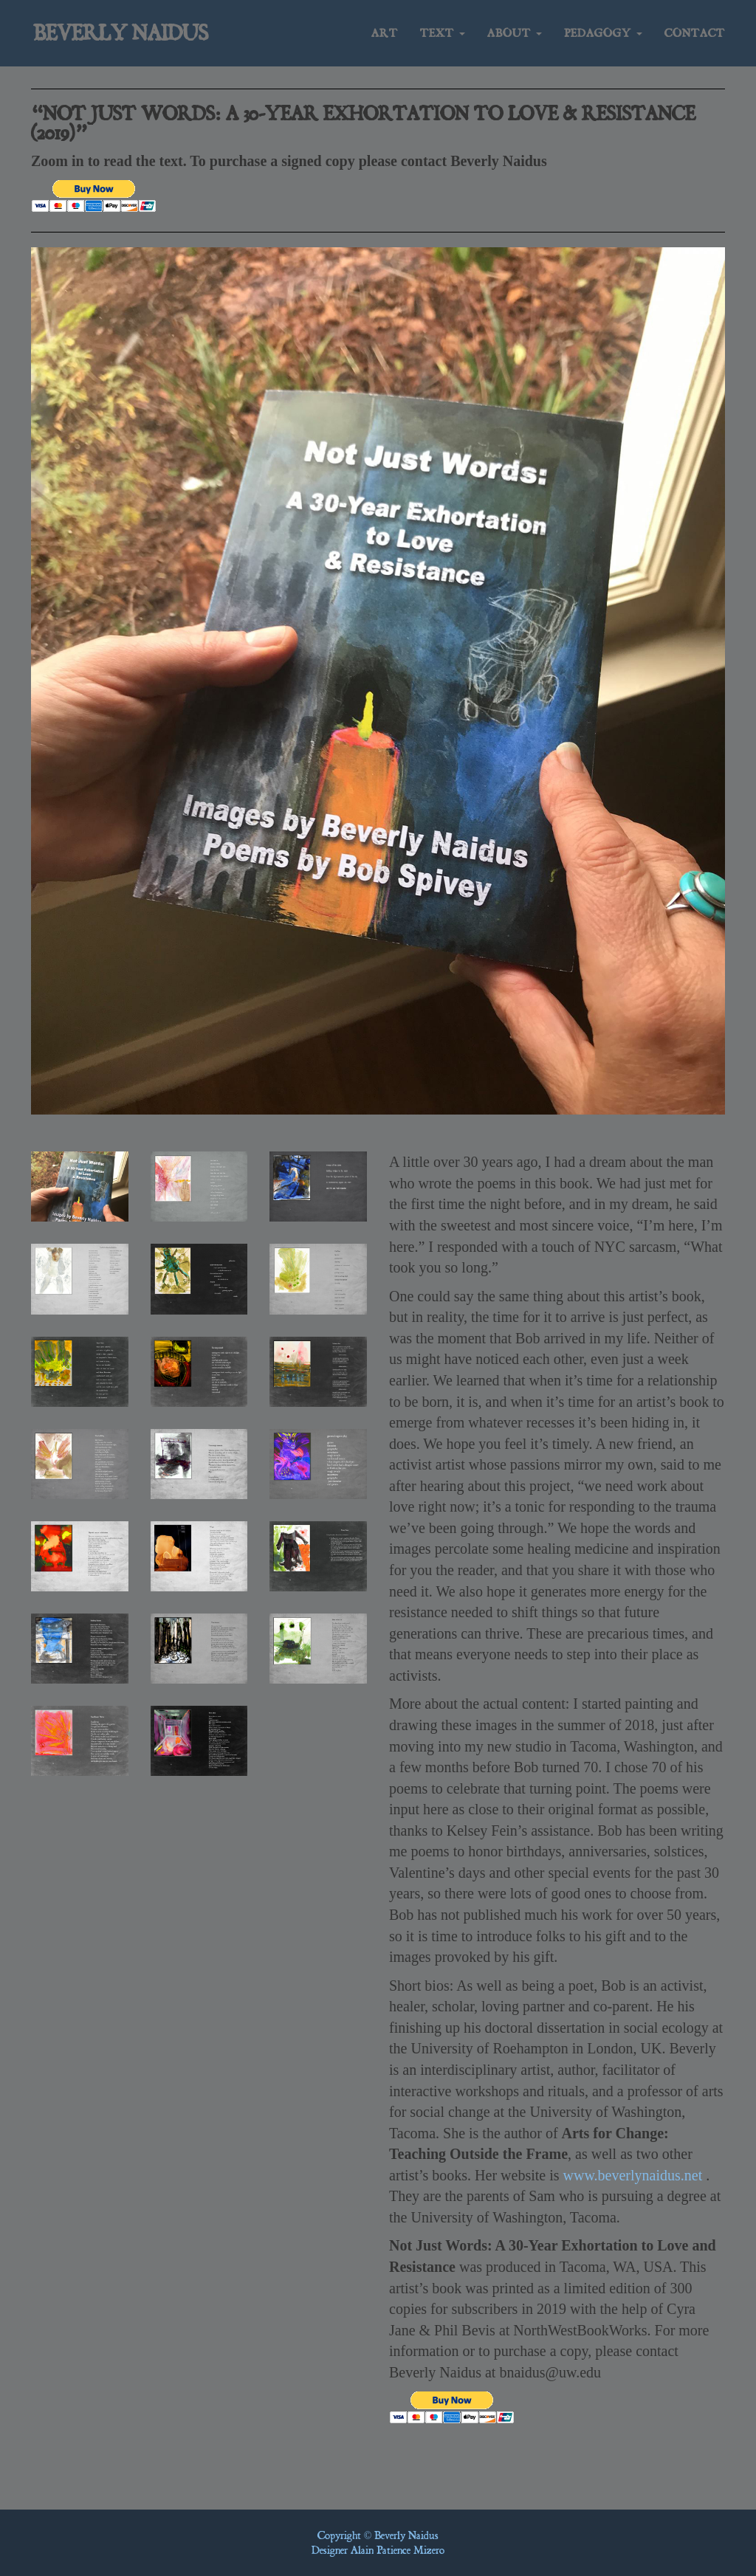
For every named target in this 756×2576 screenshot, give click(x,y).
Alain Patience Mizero (397, 2550)
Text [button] (442, 37)
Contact (694, 37)
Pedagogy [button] (603, 37)
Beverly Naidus (126, 37)
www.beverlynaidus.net (633, 2175)
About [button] (514, 37)
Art (384, 37)
